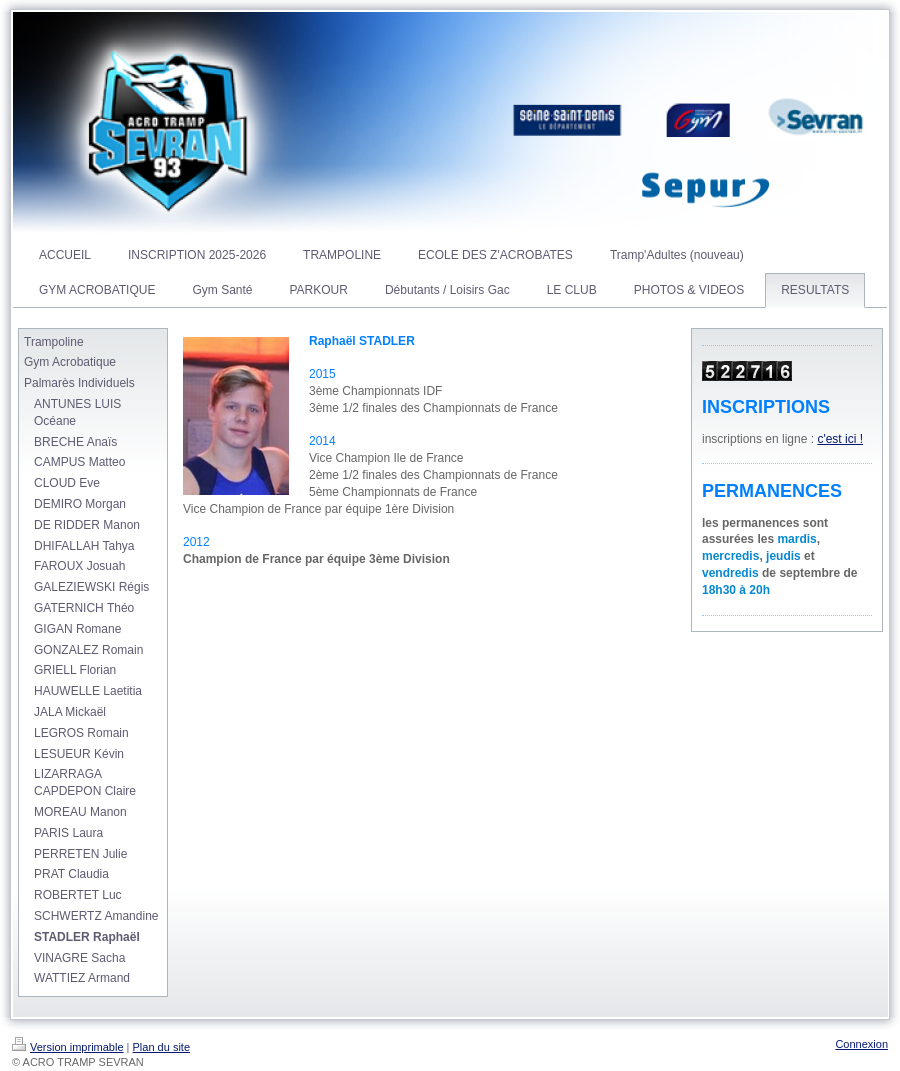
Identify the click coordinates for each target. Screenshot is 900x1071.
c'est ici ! (840, 439)
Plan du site (161, 1047)
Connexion (861, 1044)
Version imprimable (68, 1047)
